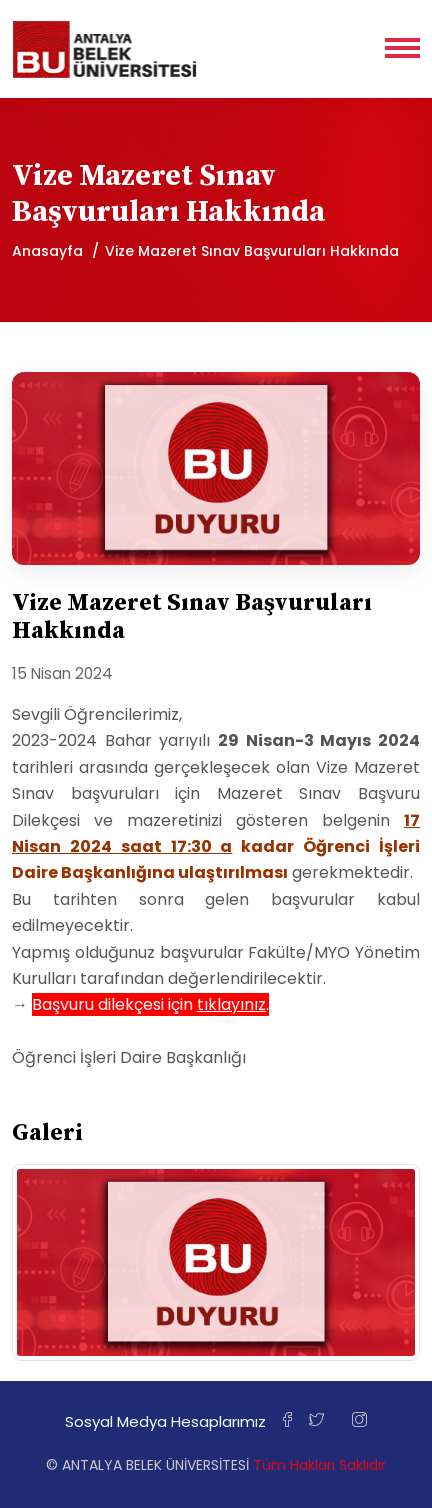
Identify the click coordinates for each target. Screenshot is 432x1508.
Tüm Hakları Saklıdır (319, 1465)
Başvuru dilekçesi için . (150, 1004)
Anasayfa (47, 251)
